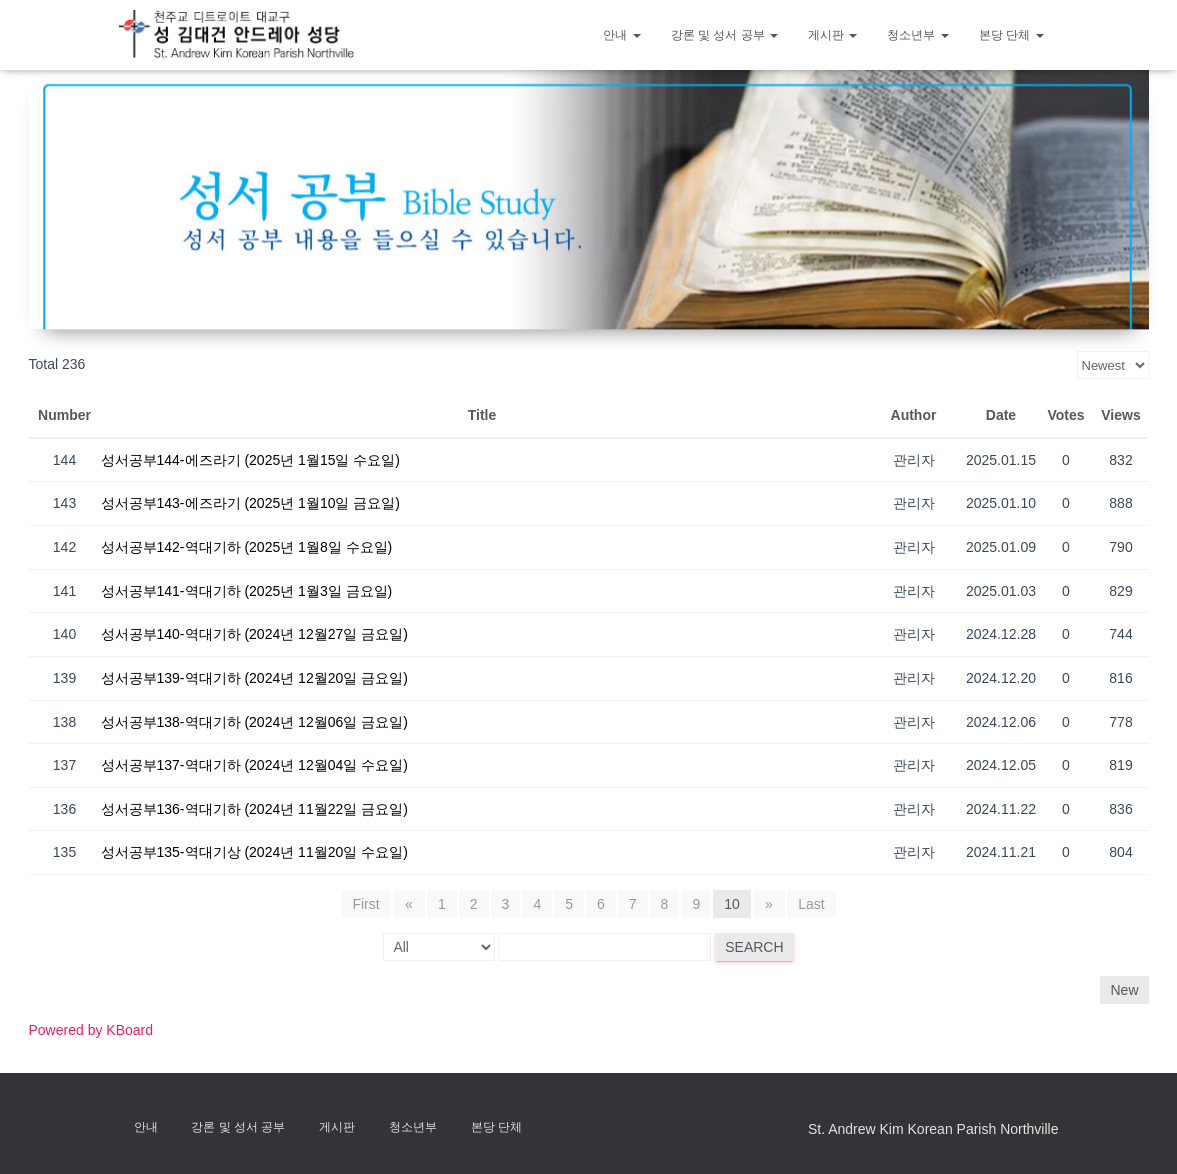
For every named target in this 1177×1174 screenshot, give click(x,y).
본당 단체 (1011, 35)
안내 (621, 35)
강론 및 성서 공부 (724, 35)
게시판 (832, 35)
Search (754, 947)
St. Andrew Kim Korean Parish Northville (933, 1129)
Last (809, 904)
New (1124, 990)
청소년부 (917, 35)
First (368, 904)
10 (732, 904)
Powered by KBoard (91, 1030)
